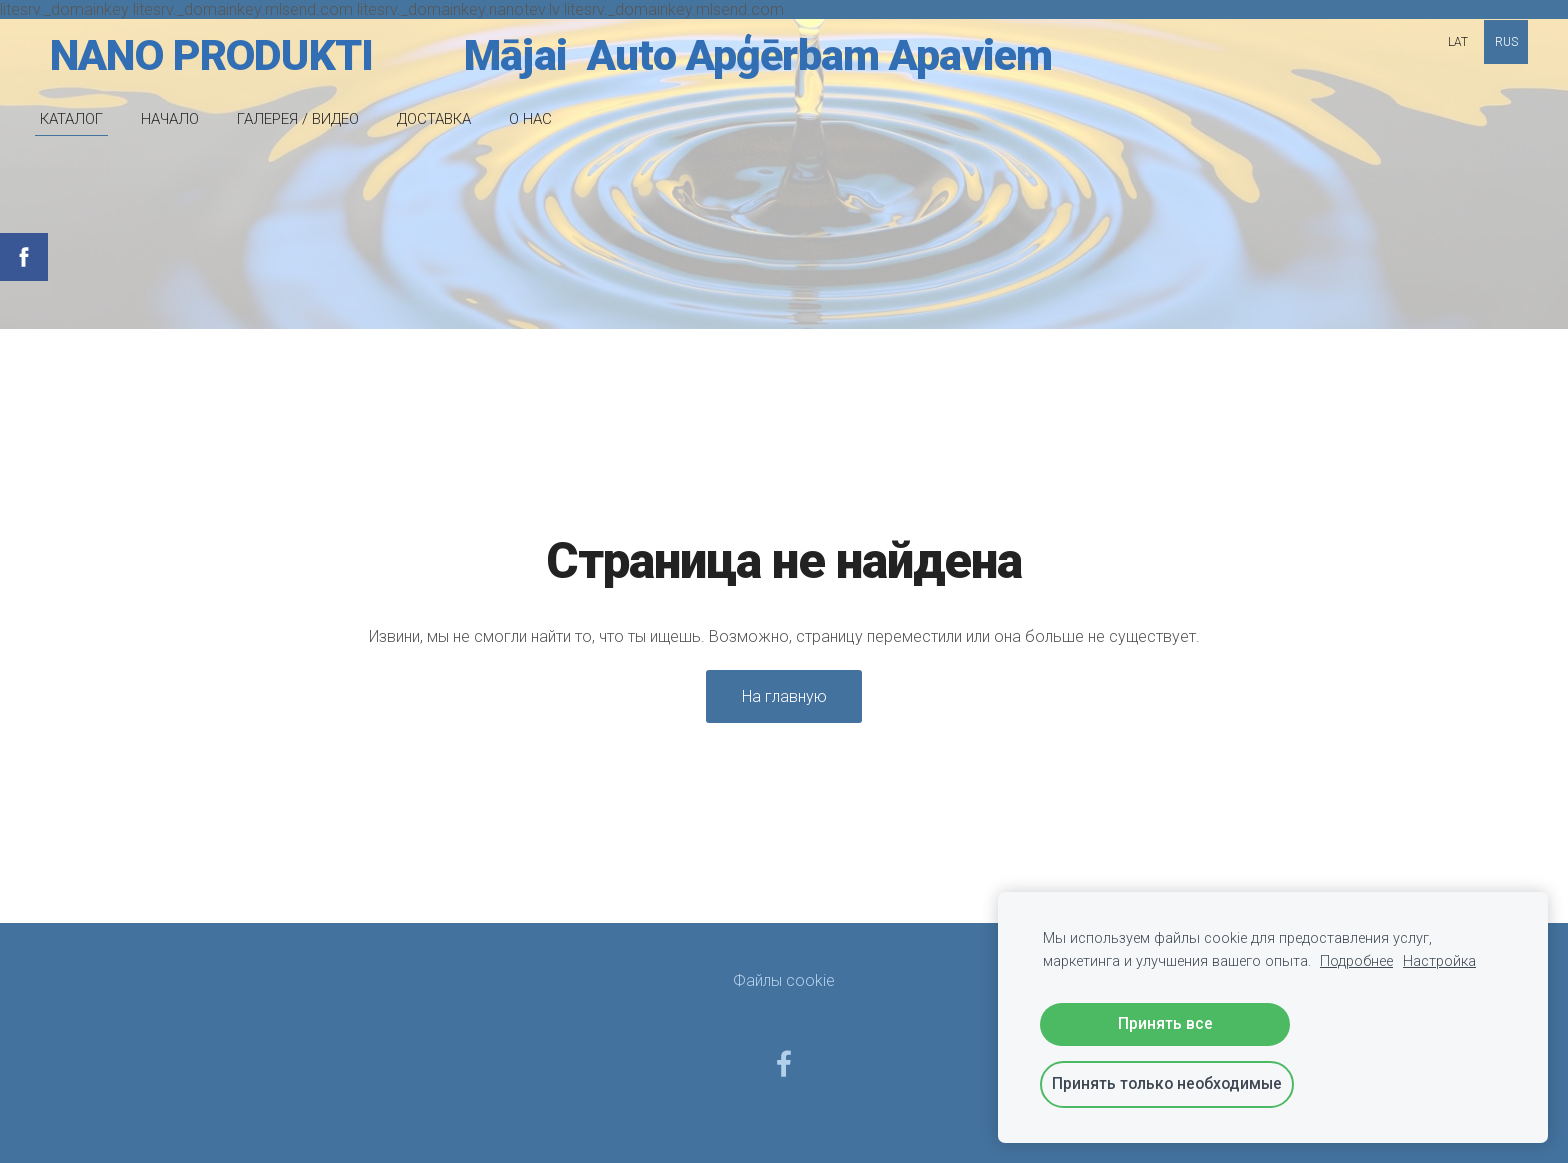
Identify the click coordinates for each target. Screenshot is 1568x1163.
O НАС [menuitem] (530, 119)
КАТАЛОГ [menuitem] (71, 119)
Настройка (1439, 961)
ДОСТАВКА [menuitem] (434, 119)
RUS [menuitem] (1506, 42)
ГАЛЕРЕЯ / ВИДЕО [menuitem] (298, 119)
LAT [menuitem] (1458, 42)
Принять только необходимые (1167, 1083)
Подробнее (1356, 961)
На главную (784, 696)
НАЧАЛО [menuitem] (170, 119)
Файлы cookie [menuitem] (784, 980)
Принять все (1165, 1023)
